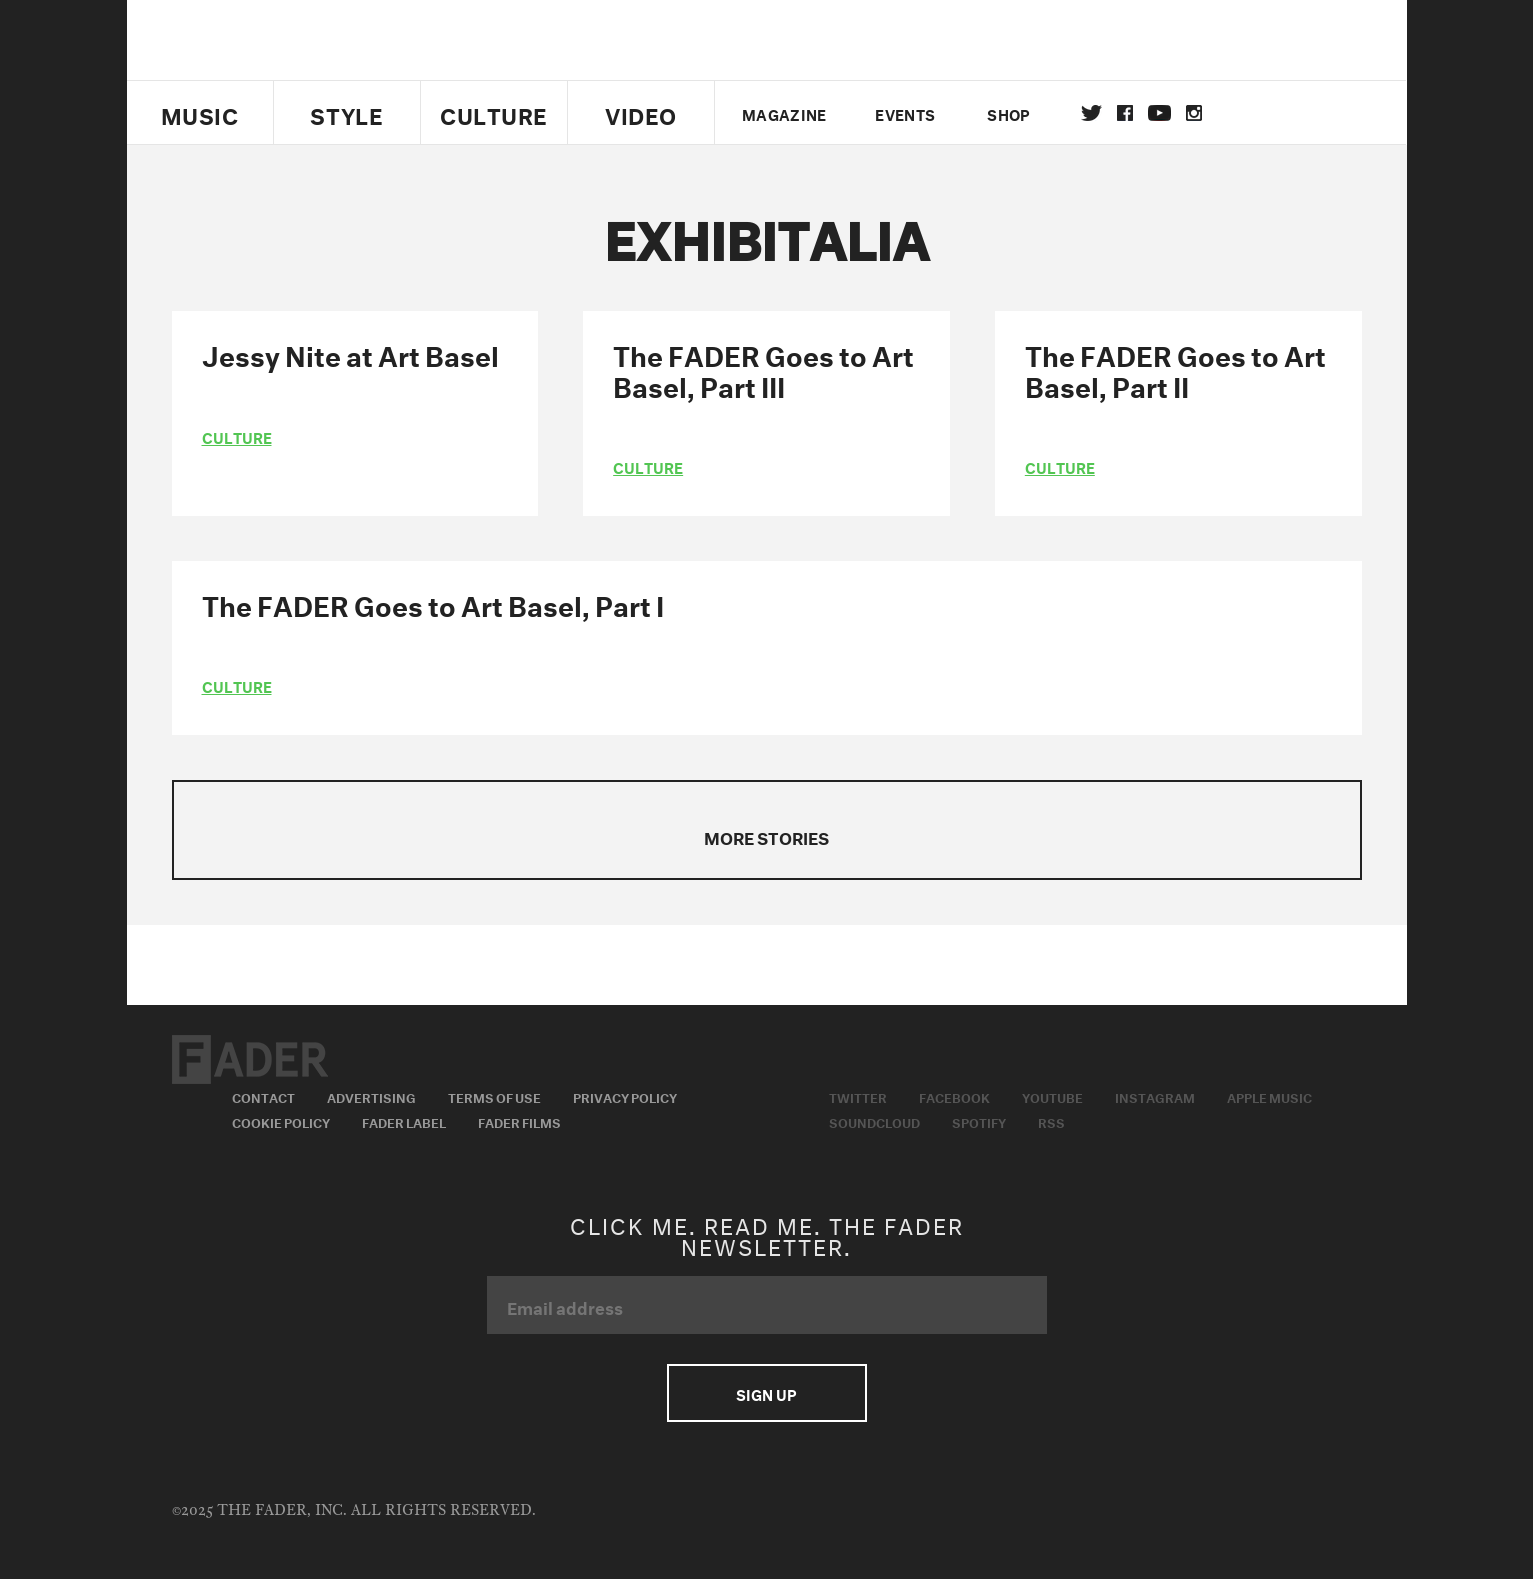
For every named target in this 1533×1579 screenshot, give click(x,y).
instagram (1194, 113)
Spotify (979, 1121)
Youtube (1052, 1096)
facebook (1125, 113)
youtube (1159, 113)
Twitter (1091, 113)
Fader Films (519, 1121)
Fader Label (404, 1121)
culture (237, 436)
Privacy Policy (625, 1096)
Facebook (954, 1096)
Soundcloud (874, 1121)
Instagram (1155, 1096)
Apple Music (1269, 1096)
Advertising (371, 1096)
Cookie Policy (281, 1121)
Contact (263, 1096)
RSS (1051, 1121)
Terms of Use (494, 1096)
